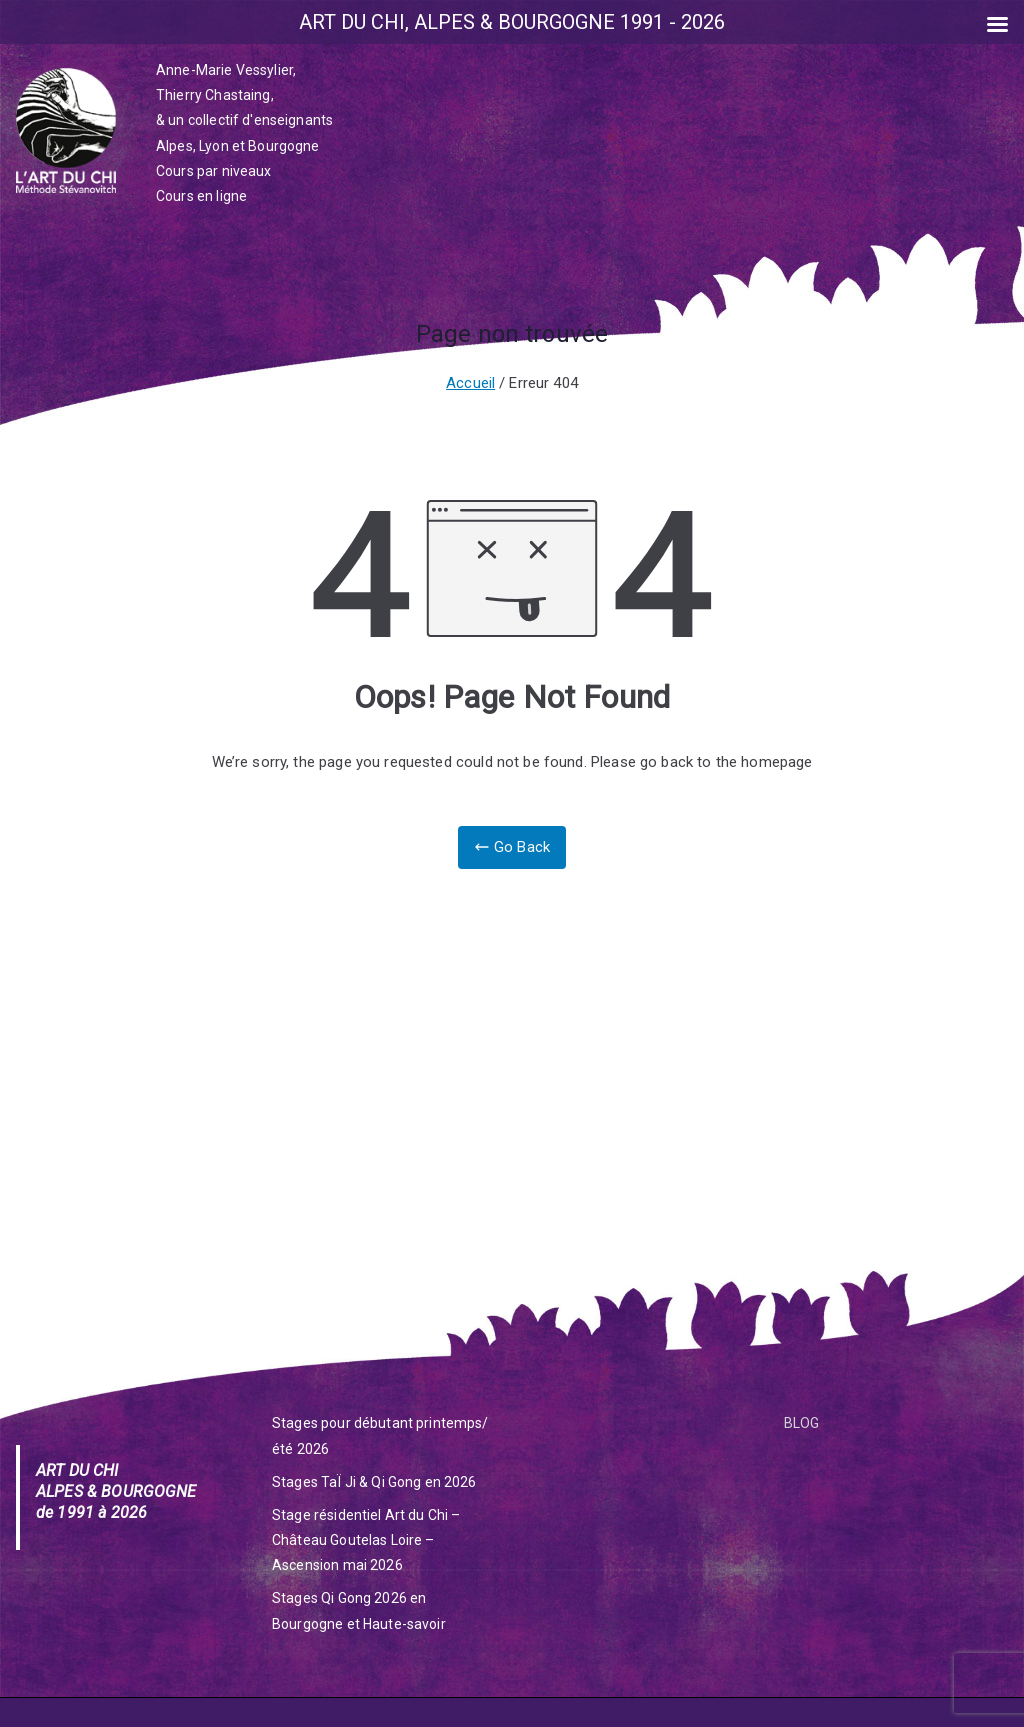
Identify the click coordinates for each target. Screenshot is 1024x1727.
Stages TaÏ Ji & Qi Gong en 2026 (374, 1482)
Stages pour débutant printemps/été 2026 (380, 1435)
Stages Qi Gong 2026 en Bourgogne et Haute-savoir (359, 1610)
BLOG (802, 1423)
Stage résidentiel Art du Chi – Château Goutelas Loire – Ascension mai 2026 (366, 1540)
